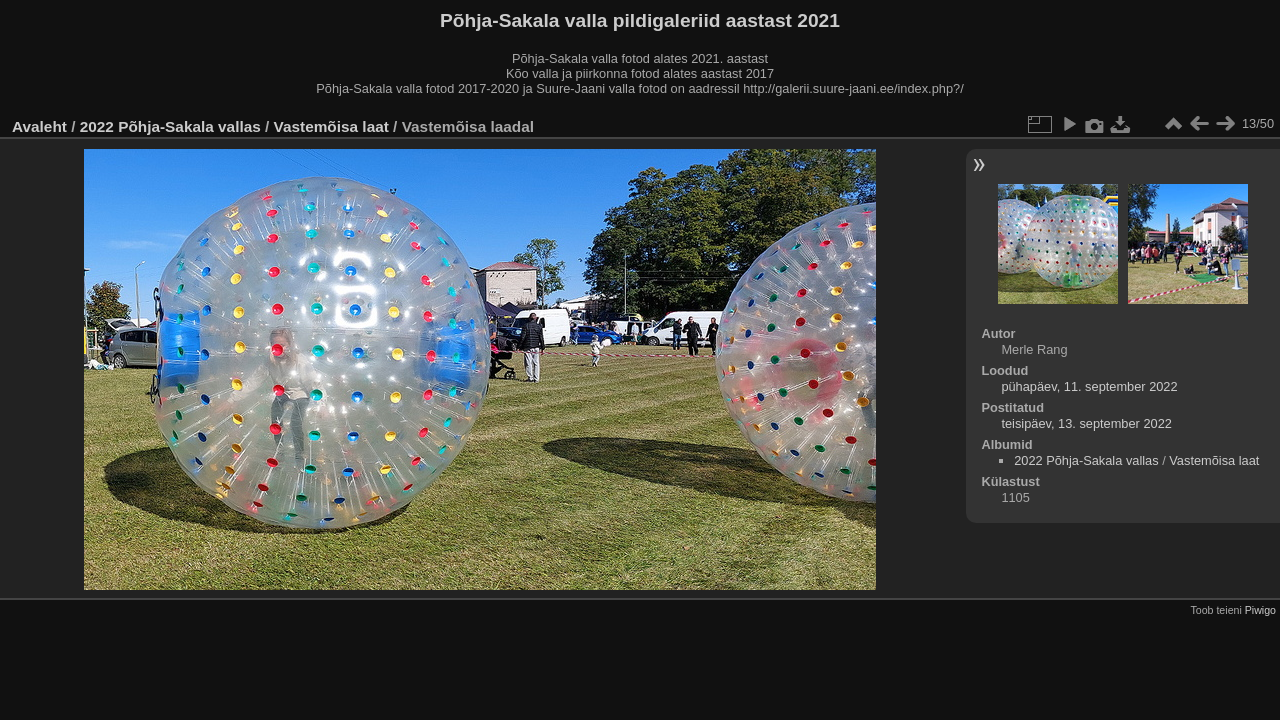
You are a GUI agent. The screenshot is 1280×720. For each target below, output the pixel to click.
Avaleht (39, 126)
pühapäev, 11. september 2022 (1089, 386)
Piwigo (1260, 610)
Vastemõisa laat (331, 126)
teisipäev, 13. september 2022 (1086, 423)
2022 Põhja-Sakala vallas (170, 126)
